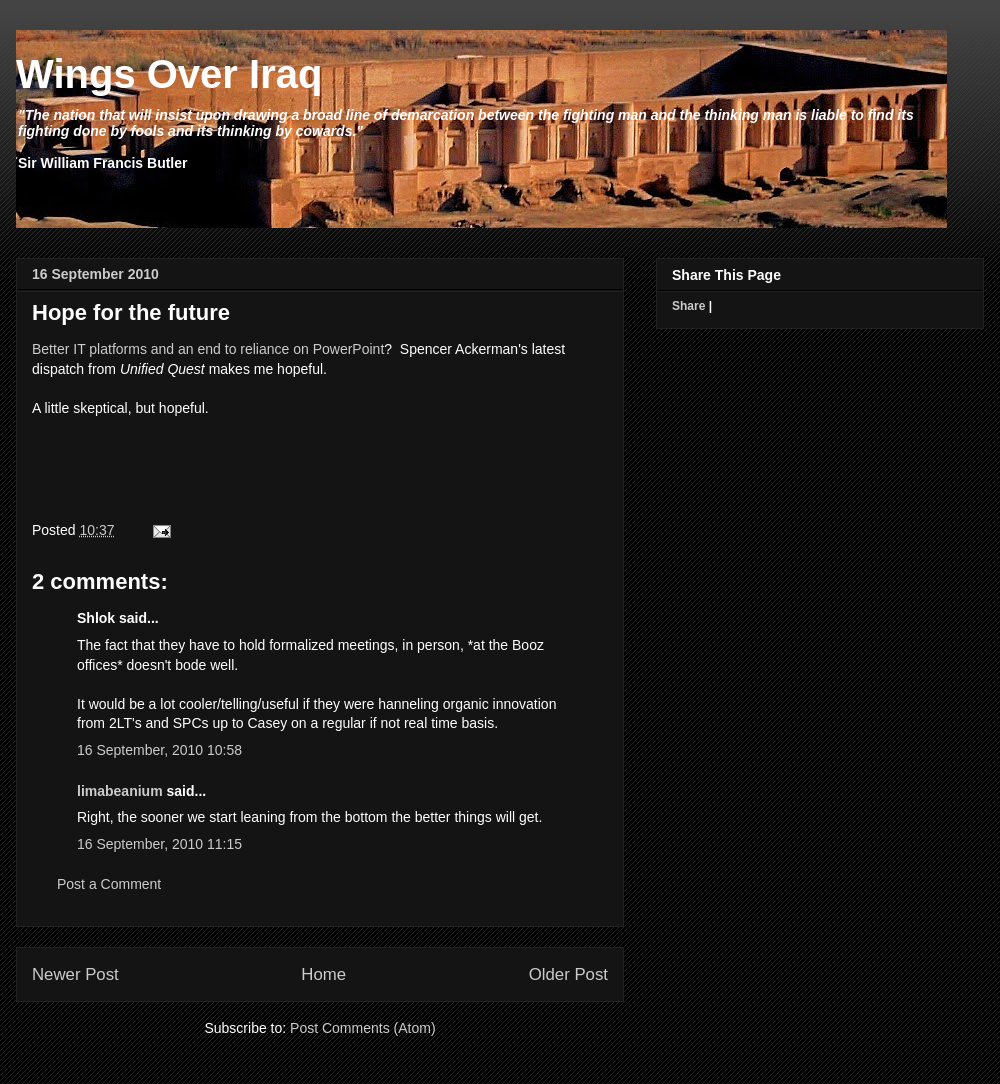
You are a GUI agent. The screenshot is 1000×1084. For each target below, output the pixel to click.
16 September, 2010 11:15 (159, 844)
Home (323, 974)
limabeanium (120, 791)
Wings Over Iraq (169, 74)
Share (688, 306)
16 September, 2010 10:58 (159, 750)
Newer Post (75, 974)
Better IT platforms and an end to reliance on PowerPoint (208, 349)
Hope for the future (131, 312)
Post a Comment (109, 884)
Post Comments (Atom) (362, 1028)
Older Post (568, 974)
